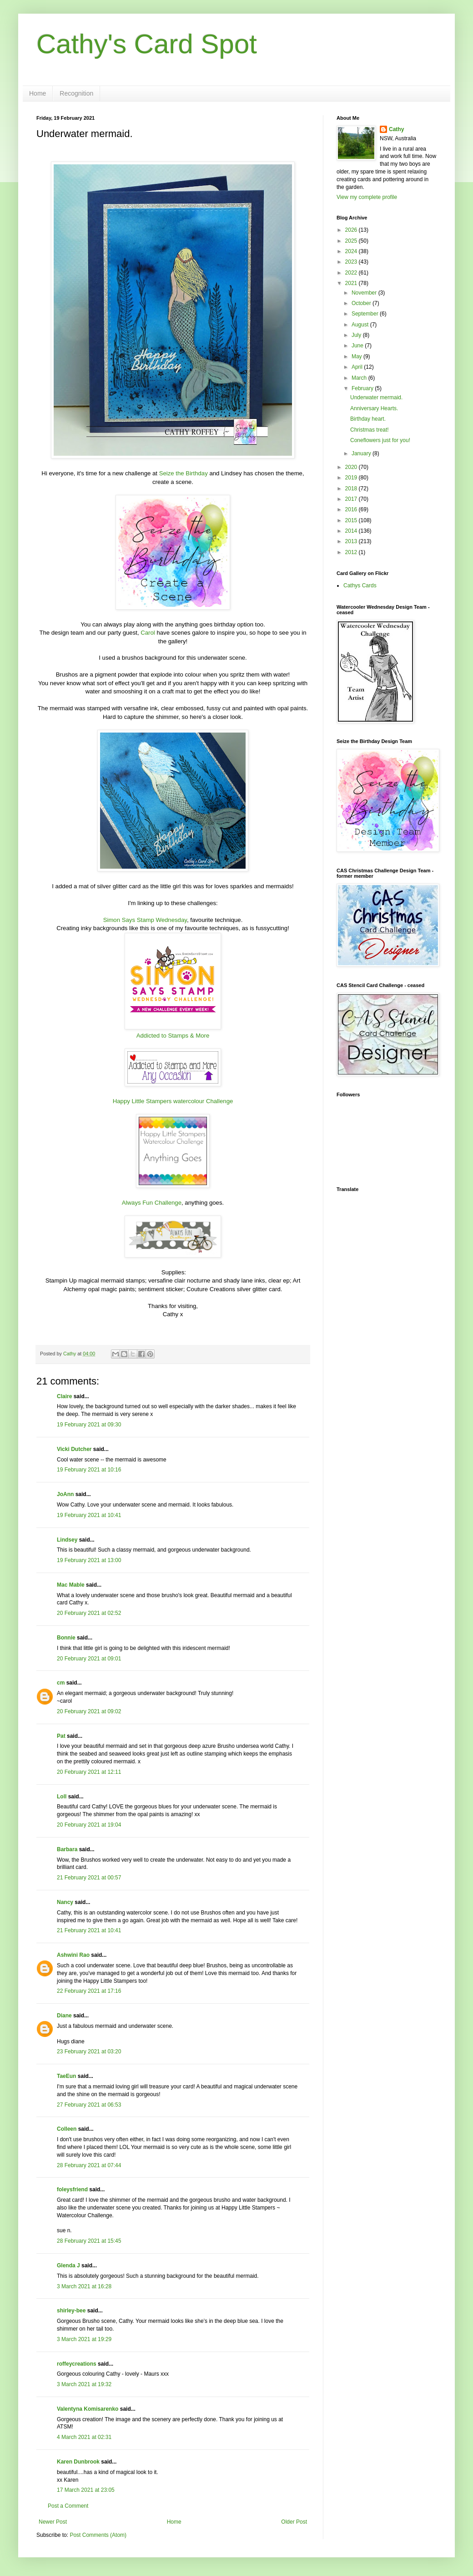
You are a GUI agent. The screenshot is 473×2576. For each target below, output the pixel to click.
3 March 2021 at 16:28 (84, 2286)
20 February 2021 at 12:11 (89, 1772)
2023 (352, 262)
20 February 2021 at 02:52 (89, 1613)
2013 (352, 541)
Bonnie (66, 1637)
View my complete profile (367, 197)
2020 (352, 467)
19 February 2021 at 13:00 (89, 1560)
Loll (61, 1796)
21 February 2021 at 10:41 (89, 1930)
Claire (64, 1396)
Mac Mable (71, 1585)
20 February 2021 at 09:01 (89, 1658)
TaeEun (66, 2076)
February (363, 388)
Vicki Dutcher (74, 1449)
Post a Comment (68, 2506)
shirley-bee (71, 2310)
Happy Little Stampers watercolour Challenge (173, 1101)
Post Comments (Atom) (98, 2535)
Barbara (67, 1849)
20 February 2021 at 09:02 (89, 1711)
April (358, 367)
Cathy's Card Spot (146, 44)
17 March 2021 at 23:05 (86, 2490)
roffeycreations (76, 2364)
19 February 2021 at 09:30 (89, 1424)
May (357, 356)
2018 (352, 488)
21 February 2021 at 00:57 (89, 1877)
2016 (352, 509)
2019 (352, 477)
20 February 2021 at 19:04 (89, 1825)
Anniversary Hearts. (374, 408)
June (358, 345)
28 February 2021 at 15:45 (89, 2241)
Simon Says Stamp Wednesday (145, 919)
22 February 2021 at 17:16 (89, 1991)
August (361, 324)
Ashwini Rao (73, 1955)
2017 (352, 499)
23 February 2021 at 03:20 (89, 2051)
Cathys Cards (360, 585)
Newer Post (53, 2522)
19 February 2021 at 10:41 (89, 1515)
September (366, 314)
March (360, 378)
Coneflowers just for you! (380, 440)
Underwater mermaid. (376, 397)
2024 (352, 251)
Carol (148, 632)
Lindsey (67, 1540)
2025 (352, 241)
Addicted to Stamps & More (173, 1035)
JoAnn (65, 1494)
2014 (352, 531)
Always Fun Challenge (151, 1202)
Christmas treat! (369, 430)
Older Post (294, 2522)
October (362, 303)
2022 (352, 273)
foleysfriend (72, 2189)
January (362, 453)
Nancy (65, 1902)
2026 (352, 230)
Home (37, 93)
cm (61, 1683)
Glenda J (68, 2265)
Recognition (76, 93)
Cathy (396, 129)
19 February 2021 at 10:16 (89, 1469)
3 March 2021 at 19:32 (84, 2384)
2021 (352, 283)
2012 (352, 552)
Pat (61, 1736)
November (365, 293)
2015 (352, 520)
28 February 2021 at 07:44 (89, 2165)
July (357, 335)
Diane (64, 2015)
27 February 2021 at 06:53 (89, 2105)
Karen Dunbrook (78, 2462)
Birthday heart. (368, 419)
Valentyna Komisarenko (87, 2409)
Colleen (66, 2129)
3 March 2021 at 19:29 (84, 2339)
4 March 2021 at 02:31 (84, 2437)
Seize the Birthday (183, 473)
